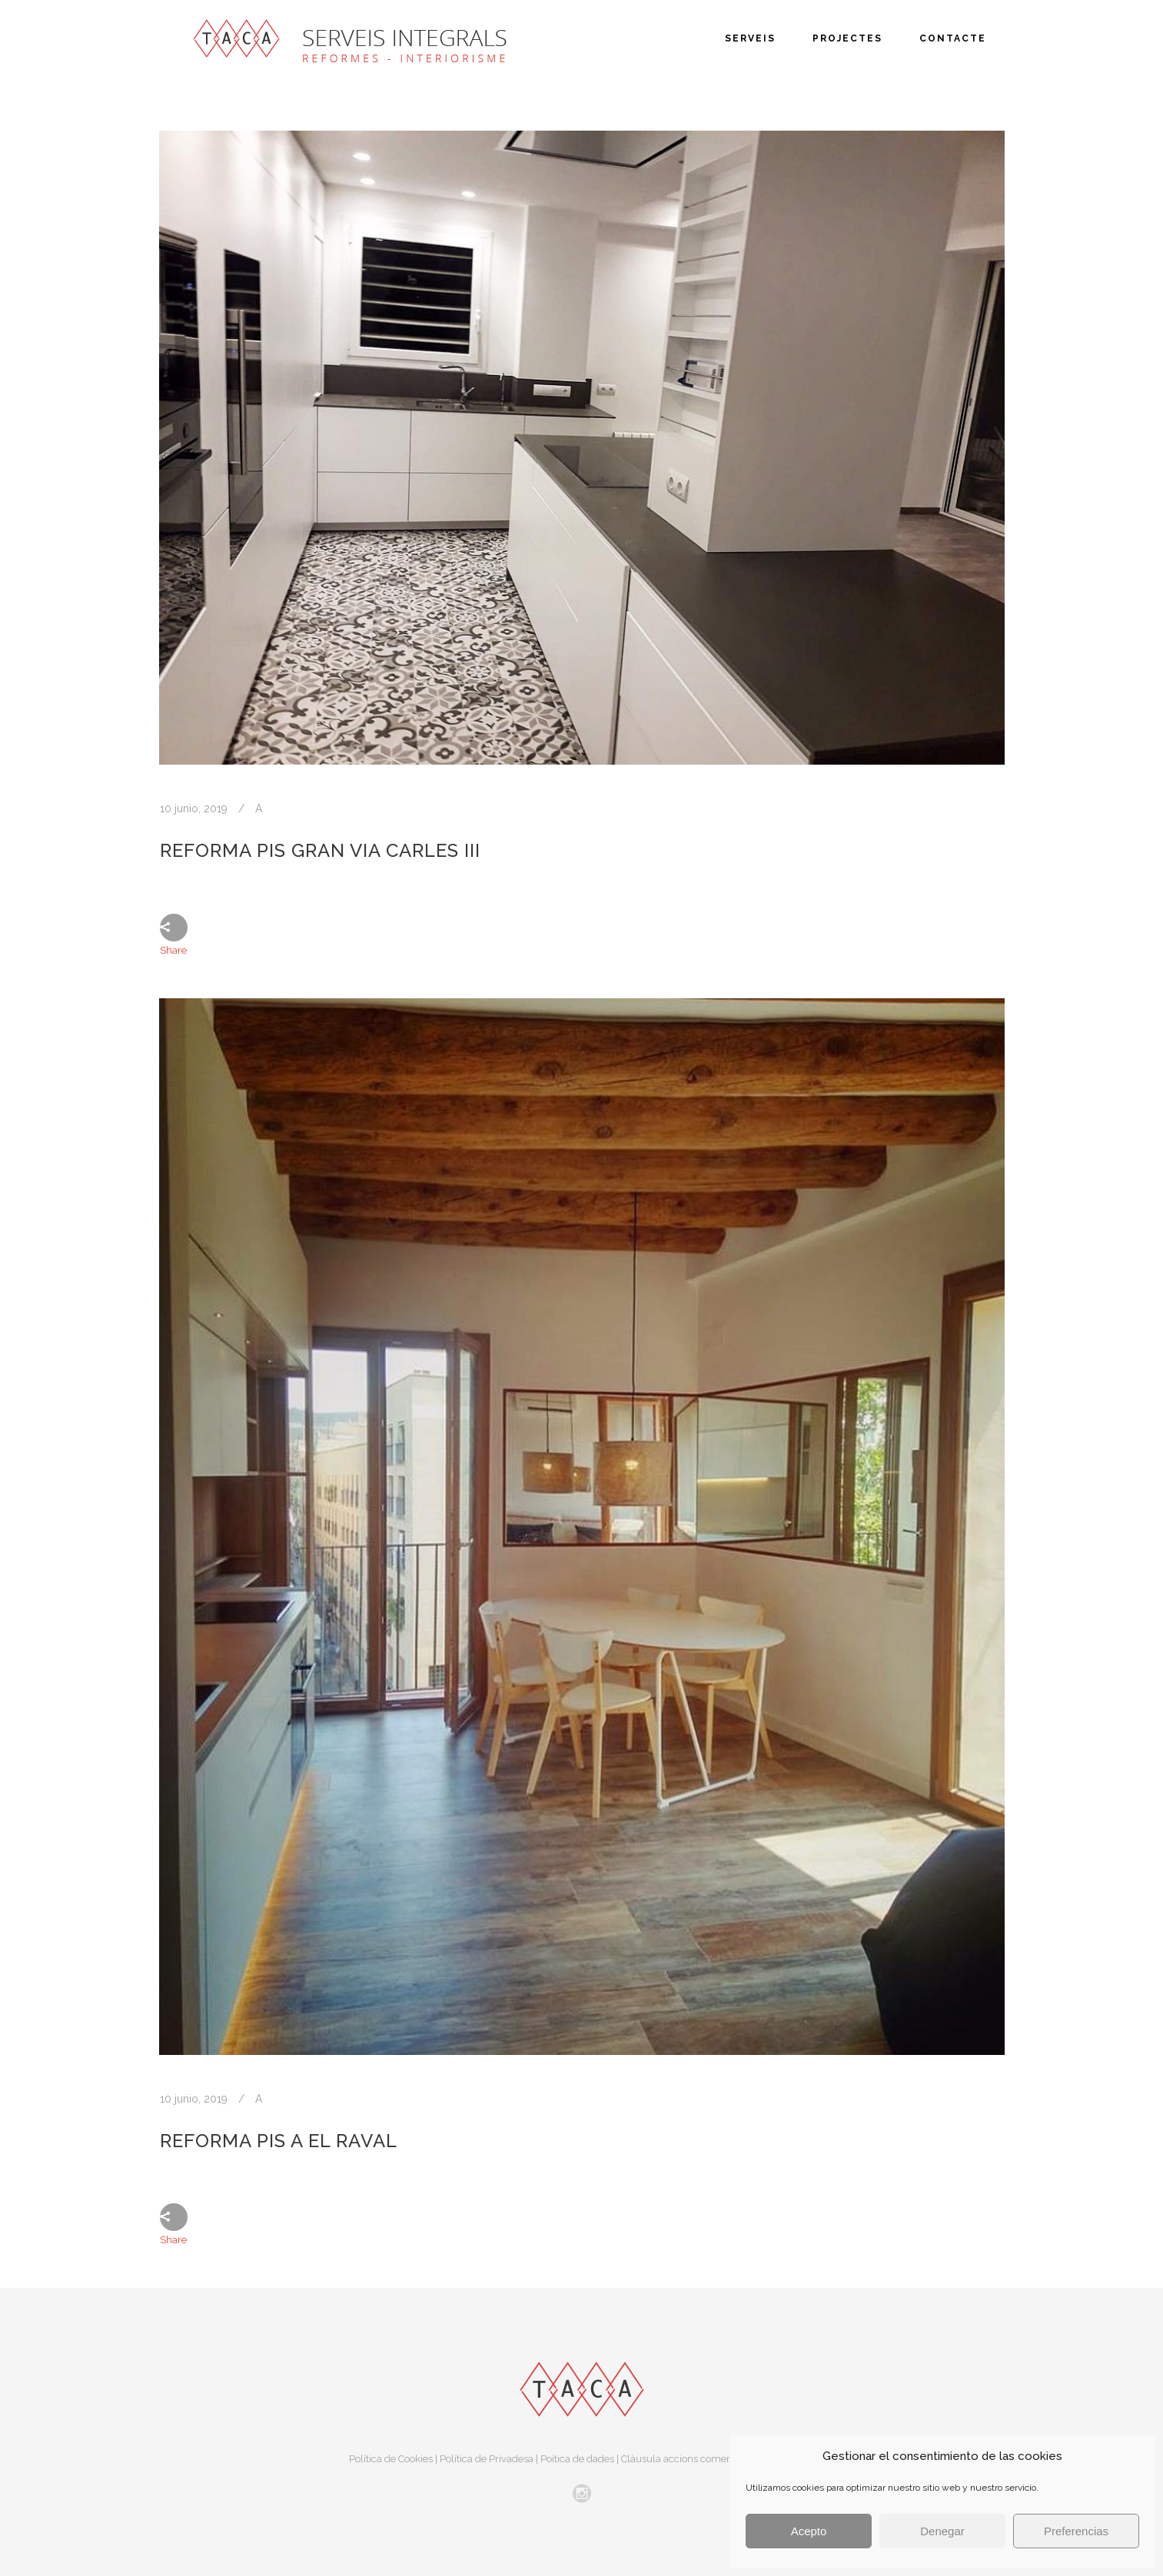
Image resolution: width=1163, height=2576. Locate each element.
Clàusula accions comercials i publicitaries (717, 2459)
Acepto (809, 2531)
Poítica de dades (577, 2459)
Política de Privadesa (486, 2459)
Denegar (942, 2531)
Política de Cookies (391, 2459)
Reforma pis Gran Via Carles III (320, 850)
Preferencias (1076, 2531)
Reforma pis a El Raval (278, 2141)
